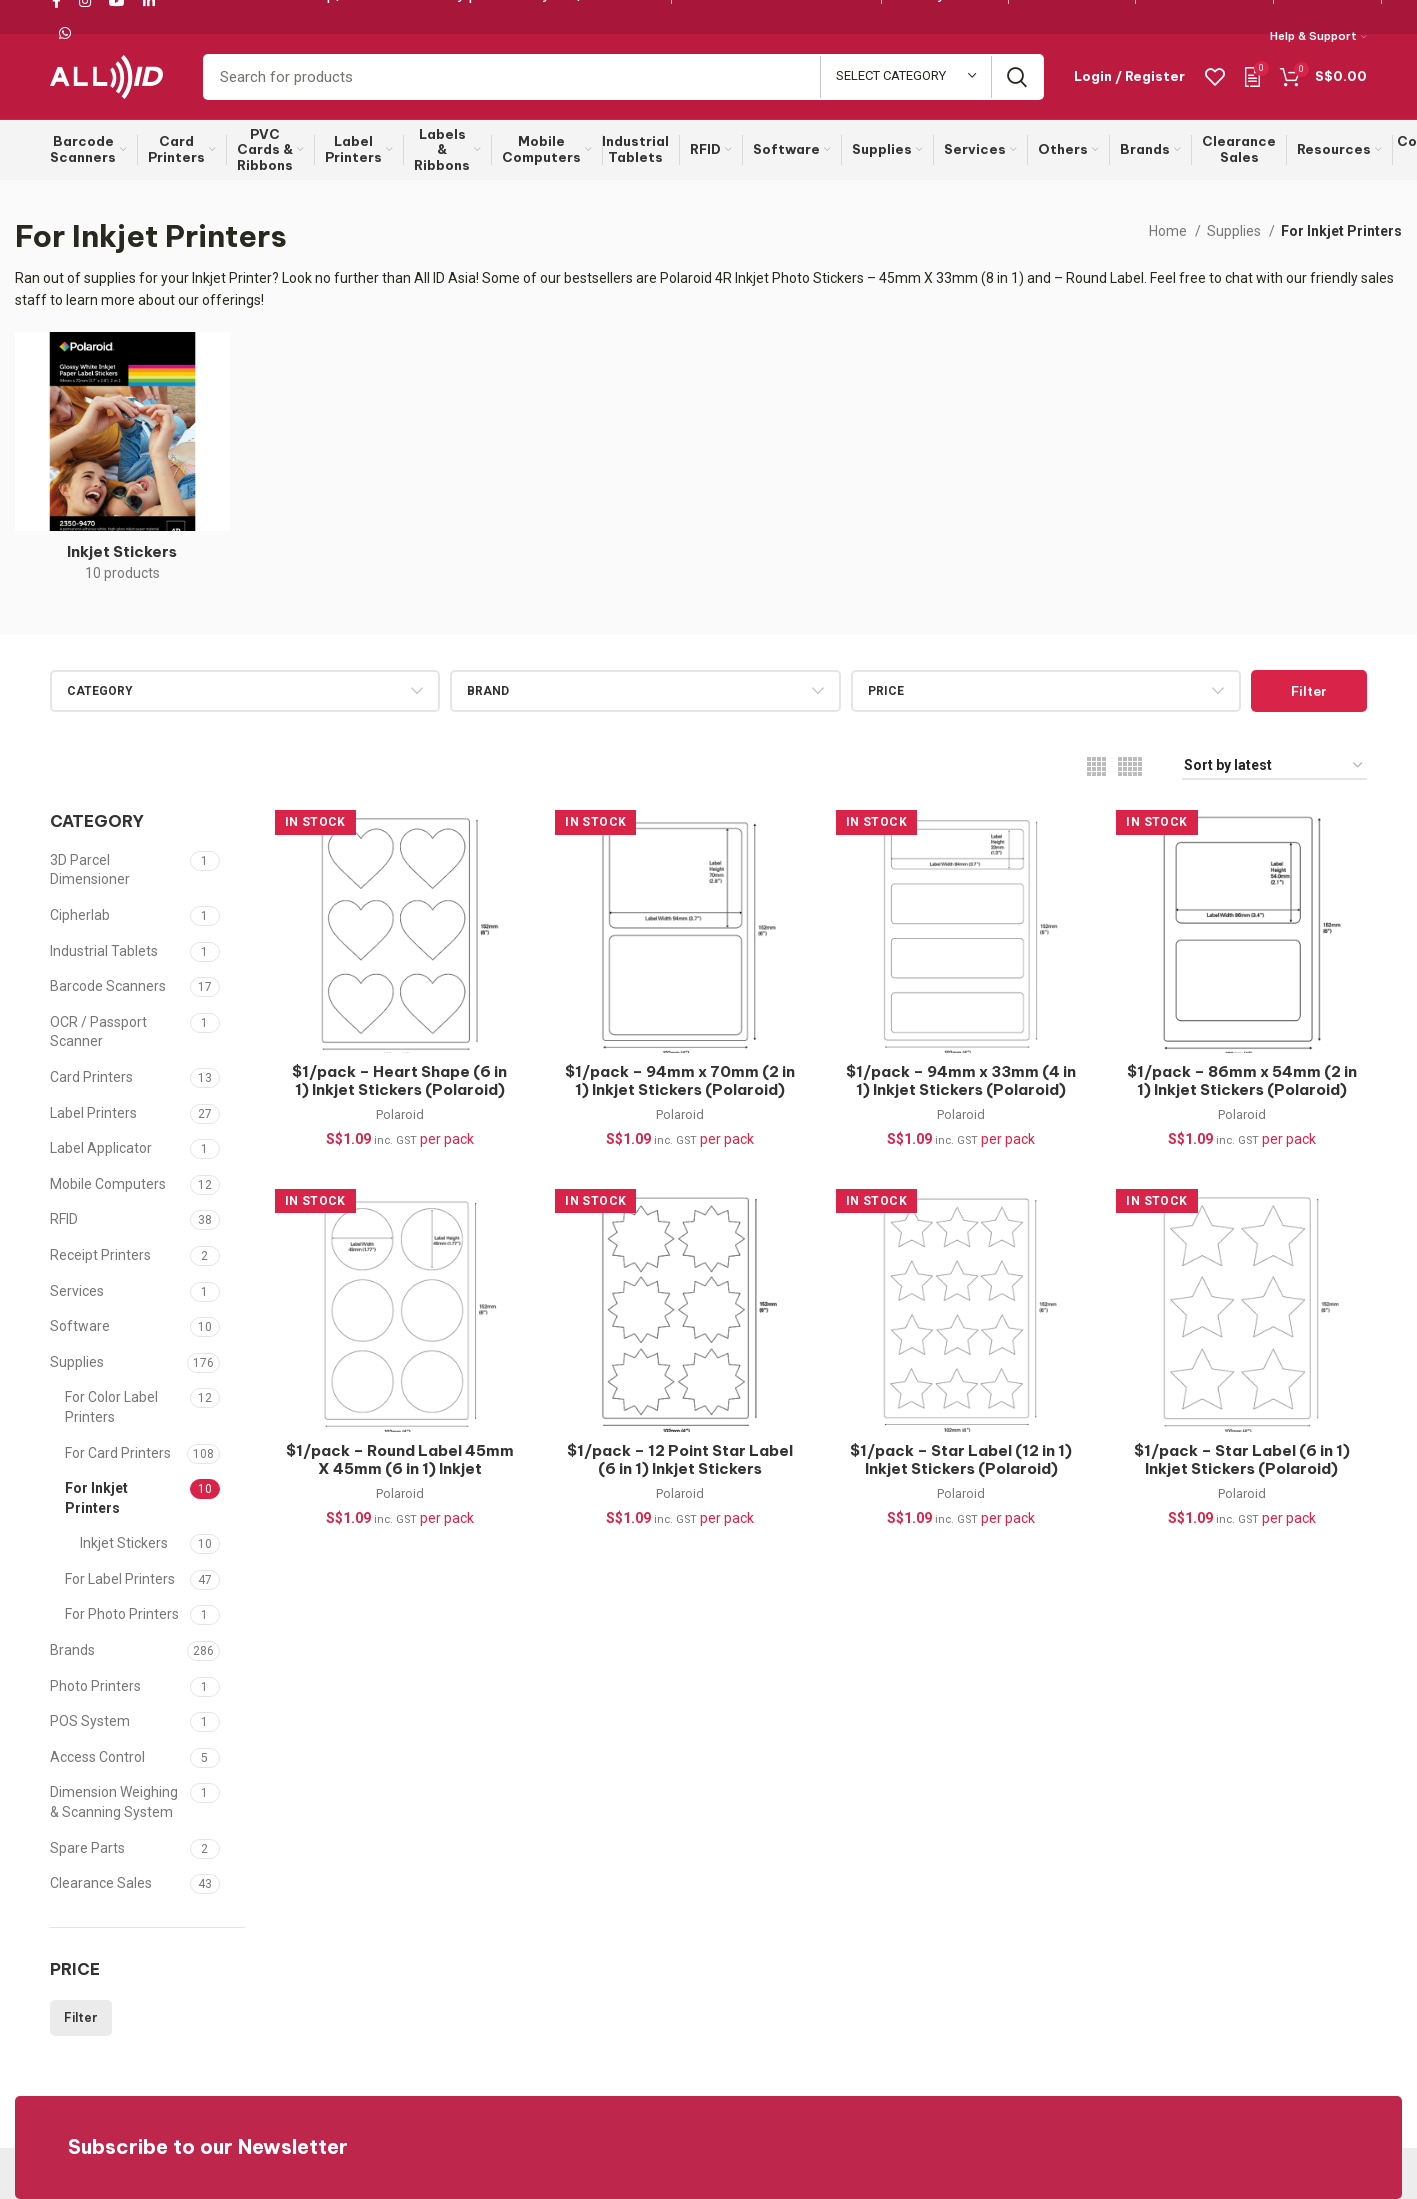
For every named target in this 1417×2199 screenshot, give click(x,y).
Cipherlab (80, 915)
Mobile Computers (108, 1184)
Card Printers (91, 1077)
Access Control (97, 1757)
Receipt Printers (100, 1255)
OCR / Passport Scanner (98, 1032)
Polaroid (400, 1115)
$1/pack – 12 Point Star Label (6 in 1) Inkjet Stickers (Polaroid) (680, 1468)
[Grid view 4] (1096, 766)
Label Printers (93, 1113)
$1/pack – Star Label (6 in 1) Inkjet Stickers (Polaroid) (1242, 1459)
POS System (90, 1721)
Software (80, 1326)
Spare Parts (87, 1848)
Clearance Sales (101, 1883)
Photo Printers (95, 1686)
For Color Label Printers (111, 1407)
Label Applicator (101, 1148)
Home (1169, 231)
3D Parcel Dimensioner (90, 870)
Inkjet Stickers (124, 1543)
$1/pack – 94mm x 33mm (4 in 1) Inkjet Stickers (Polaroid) (961, 1081)
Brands (72, 1650)
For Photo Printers (122, 1614)
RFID (64, 1219)
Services (77, 1291)
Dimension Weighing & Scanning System (114, 1802)
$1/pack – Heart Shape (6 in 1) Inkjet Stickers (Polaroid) (399, 1081)
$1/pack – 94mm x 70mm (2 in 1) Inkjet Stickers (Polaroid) (680, 1081)
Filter (1309, 691)
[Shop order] (1274, 766)
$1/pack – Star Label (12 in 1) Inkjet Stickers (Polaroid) (961, 1459)
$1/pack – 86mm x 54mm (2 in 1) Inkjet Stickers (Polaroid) (1242, 1081)
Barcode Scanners (108, 986)
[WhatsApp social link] (65, 33)
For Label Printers (120, 1579)
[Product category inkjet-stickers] (122, 463)
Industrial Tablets (104, 951)
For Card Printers (118, 1453)
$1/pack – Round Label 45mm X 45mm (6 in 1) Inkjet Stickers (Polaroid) (400, 1468)
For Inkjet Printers (96, 1498)
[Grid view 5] (1130, 766)
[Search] (623, 77)
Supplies (1235, 231)
